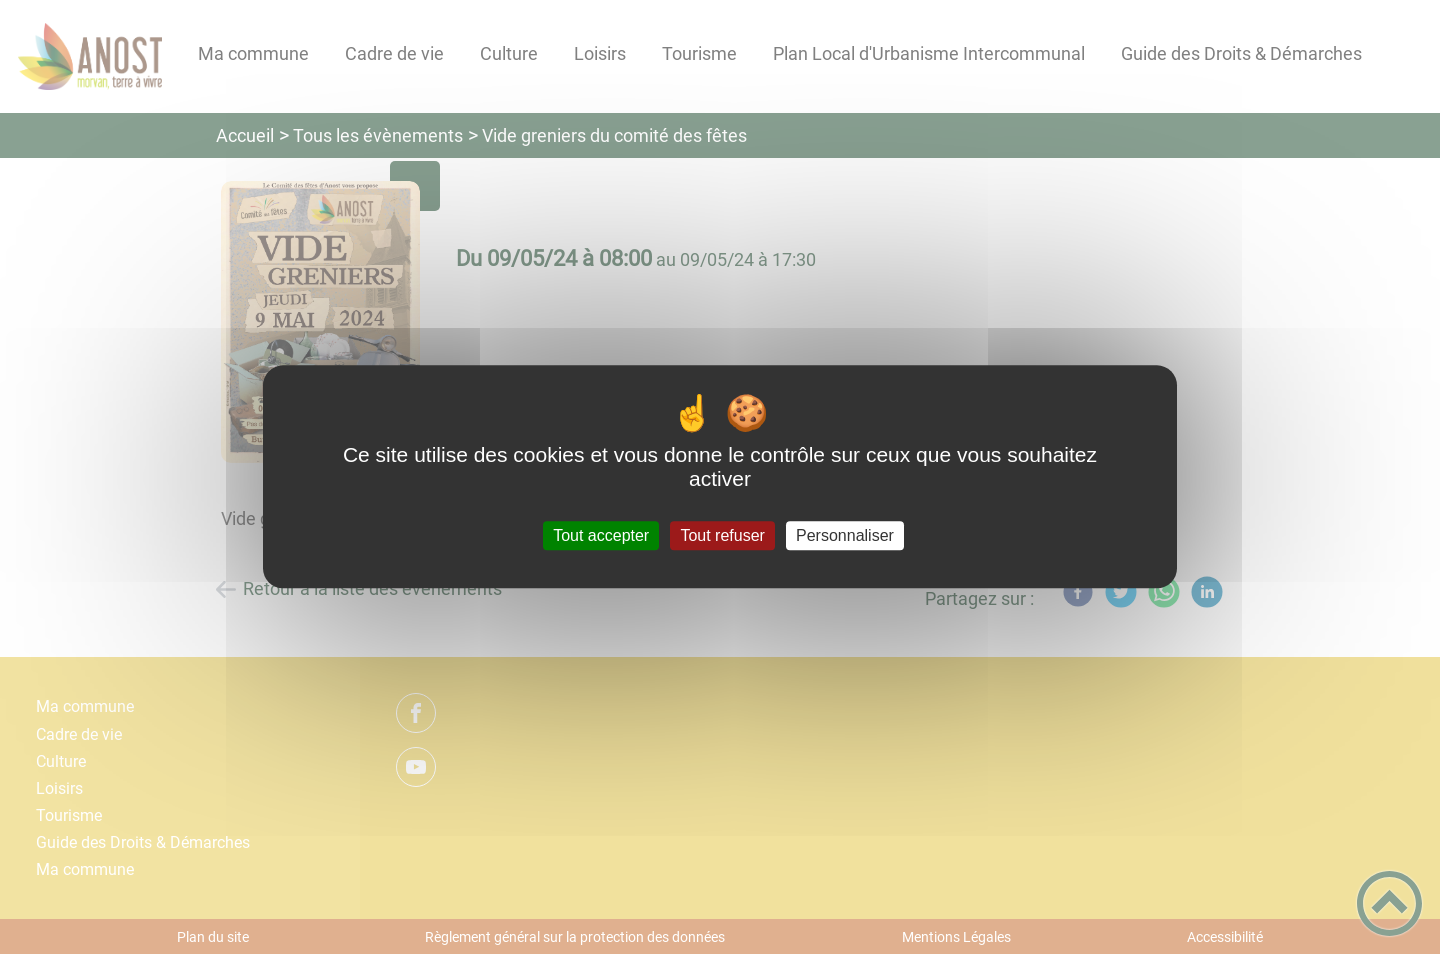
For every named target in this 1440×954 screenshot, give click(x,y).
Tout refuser (722, 535)
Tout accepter (601, 535)
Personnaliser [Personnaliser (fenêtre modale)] (845, 535)
